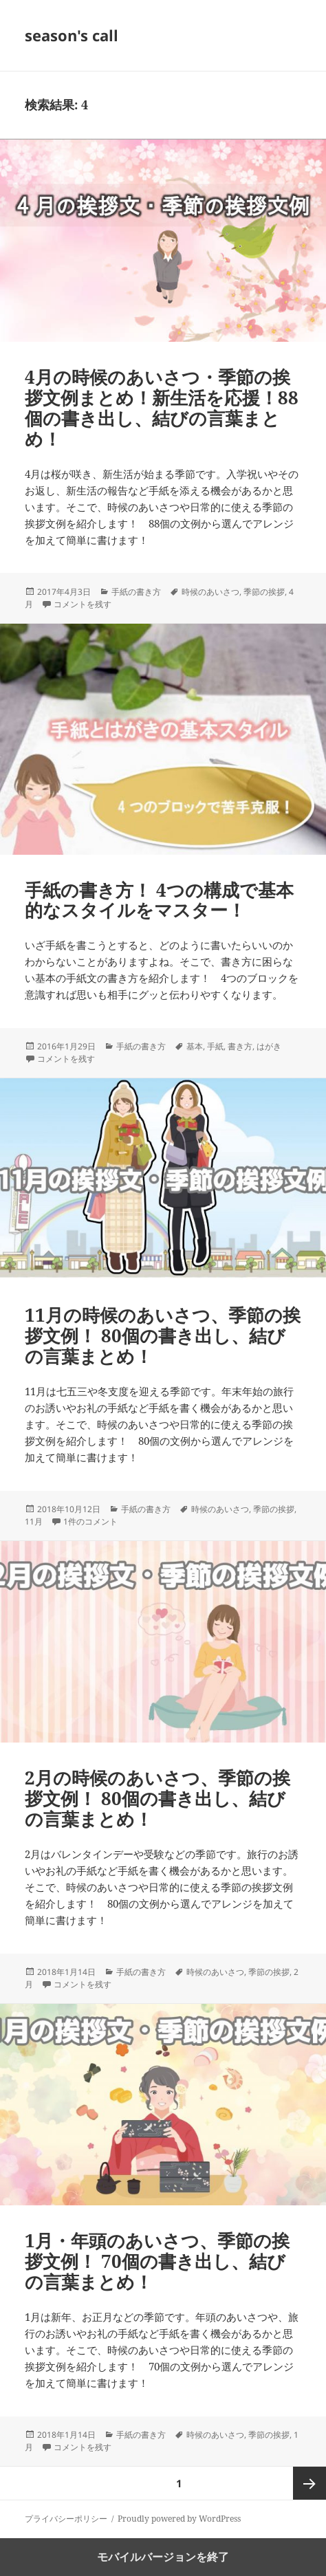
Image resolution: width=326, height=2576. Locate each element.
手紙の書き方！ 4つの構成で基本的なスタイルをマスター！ (159, 900)
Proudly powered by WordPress (179, 2518)
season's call (71, 35)
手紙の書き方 (136, 592)
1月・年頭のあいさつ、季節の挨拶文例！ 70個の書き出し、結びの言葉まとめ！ (157, 2261)
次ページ (309, 2483)
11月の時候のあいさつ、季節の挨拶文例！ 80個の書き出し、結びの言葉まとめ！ (163, 1335)
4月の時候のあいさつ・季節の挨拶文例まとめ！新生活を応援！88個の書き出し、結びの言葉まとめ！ (161, 407)
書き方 (240, 1046)
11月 (34, 1521)
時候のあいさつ (210, 592)
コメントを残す (82, 604)
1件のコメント (90, 1521)
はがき (269, 1046)
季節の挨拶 (264, 592)
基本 (194, 1046)
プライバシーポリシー (66, 2518)
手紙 (215, 1046)
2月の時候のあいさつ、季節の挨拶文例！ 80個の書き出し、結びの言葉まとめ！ (157, 1798)
